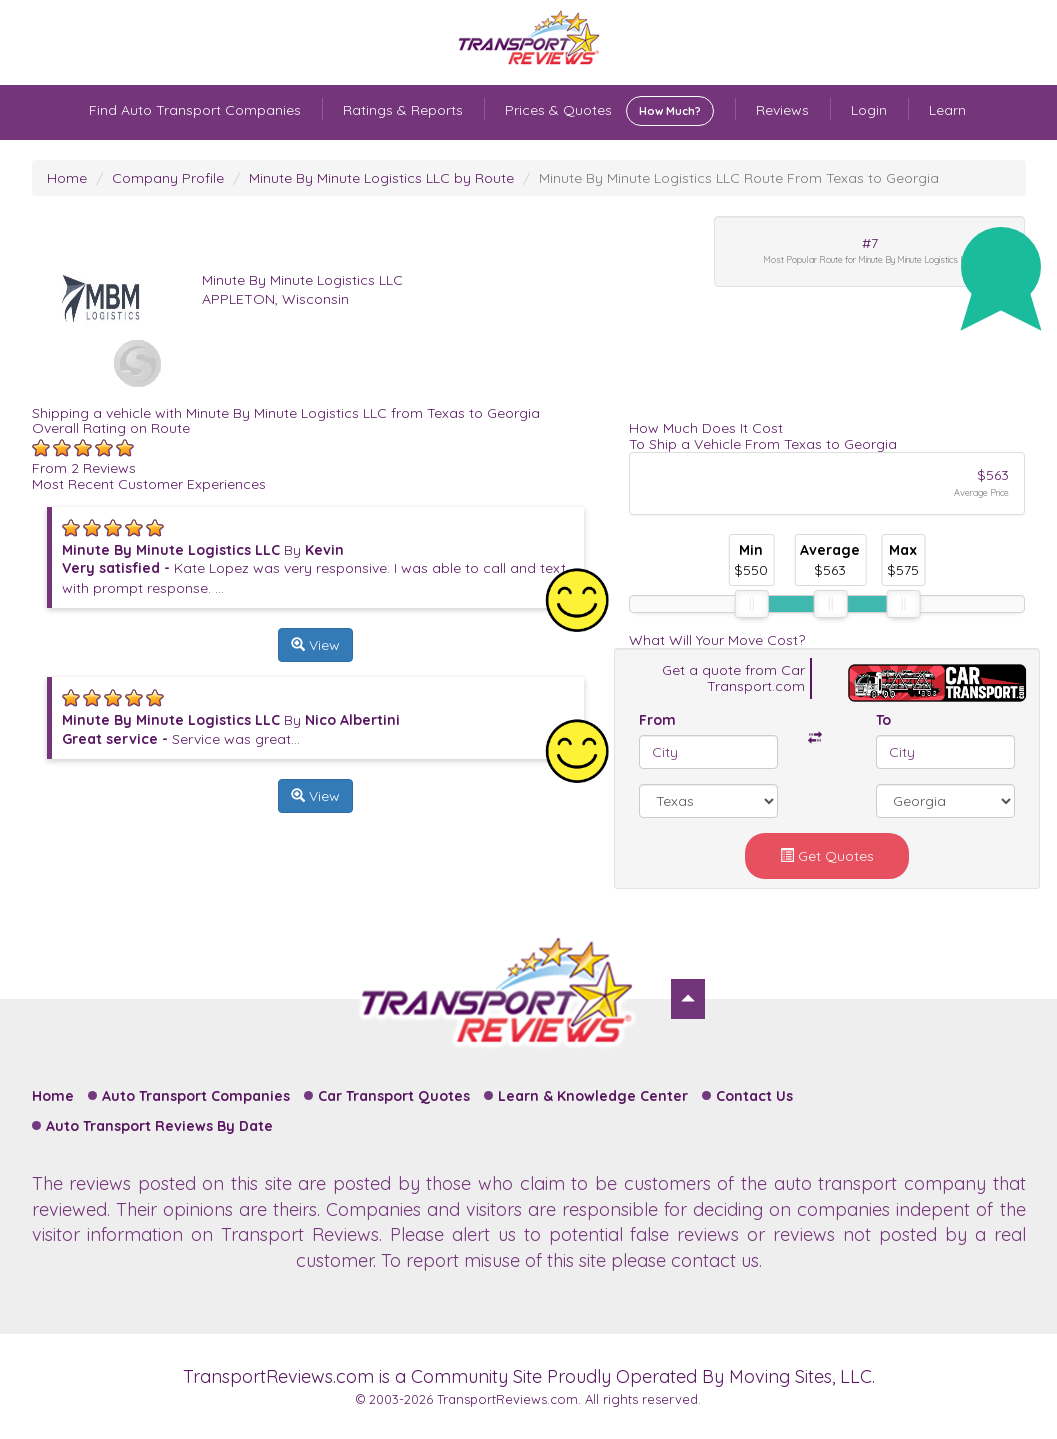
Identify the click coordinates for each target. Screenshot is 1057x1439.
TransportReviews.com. (509, 1399)
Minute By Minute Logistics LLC (302, 280)
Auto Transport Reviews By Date (159, 1126)
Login (869, 110)
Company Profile (168, 178)
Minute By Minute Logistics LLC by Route (381, 178)
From (657, 720)
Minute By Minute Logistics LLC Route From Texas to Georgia (739, 178)
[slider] (751, 604)
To (883, 720)
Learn (947, 110)
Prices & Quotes (609, 111)
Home (67, 178)
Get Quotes (827, 856)
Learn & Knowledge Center (593, 1096)
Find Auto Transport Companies (195, 110)
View (315, 645)
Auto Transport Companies (196, 1096)
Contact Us (754, 1096)
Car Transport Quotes (394, 1096)
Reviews (782, 110)
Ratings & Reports (403, 110)
